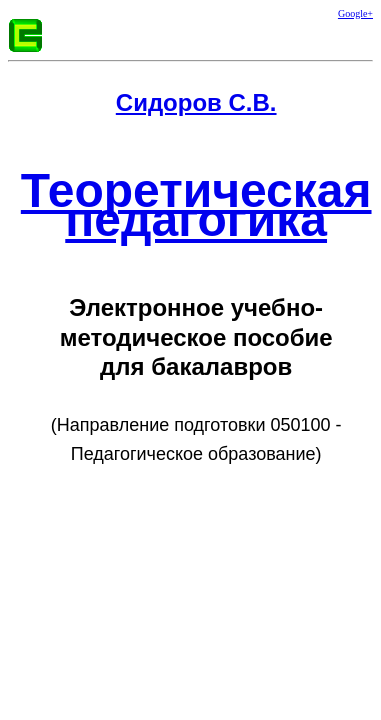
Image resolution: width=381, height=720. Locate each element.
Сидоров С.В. (196, 102)
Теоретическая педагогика (196, 205)
